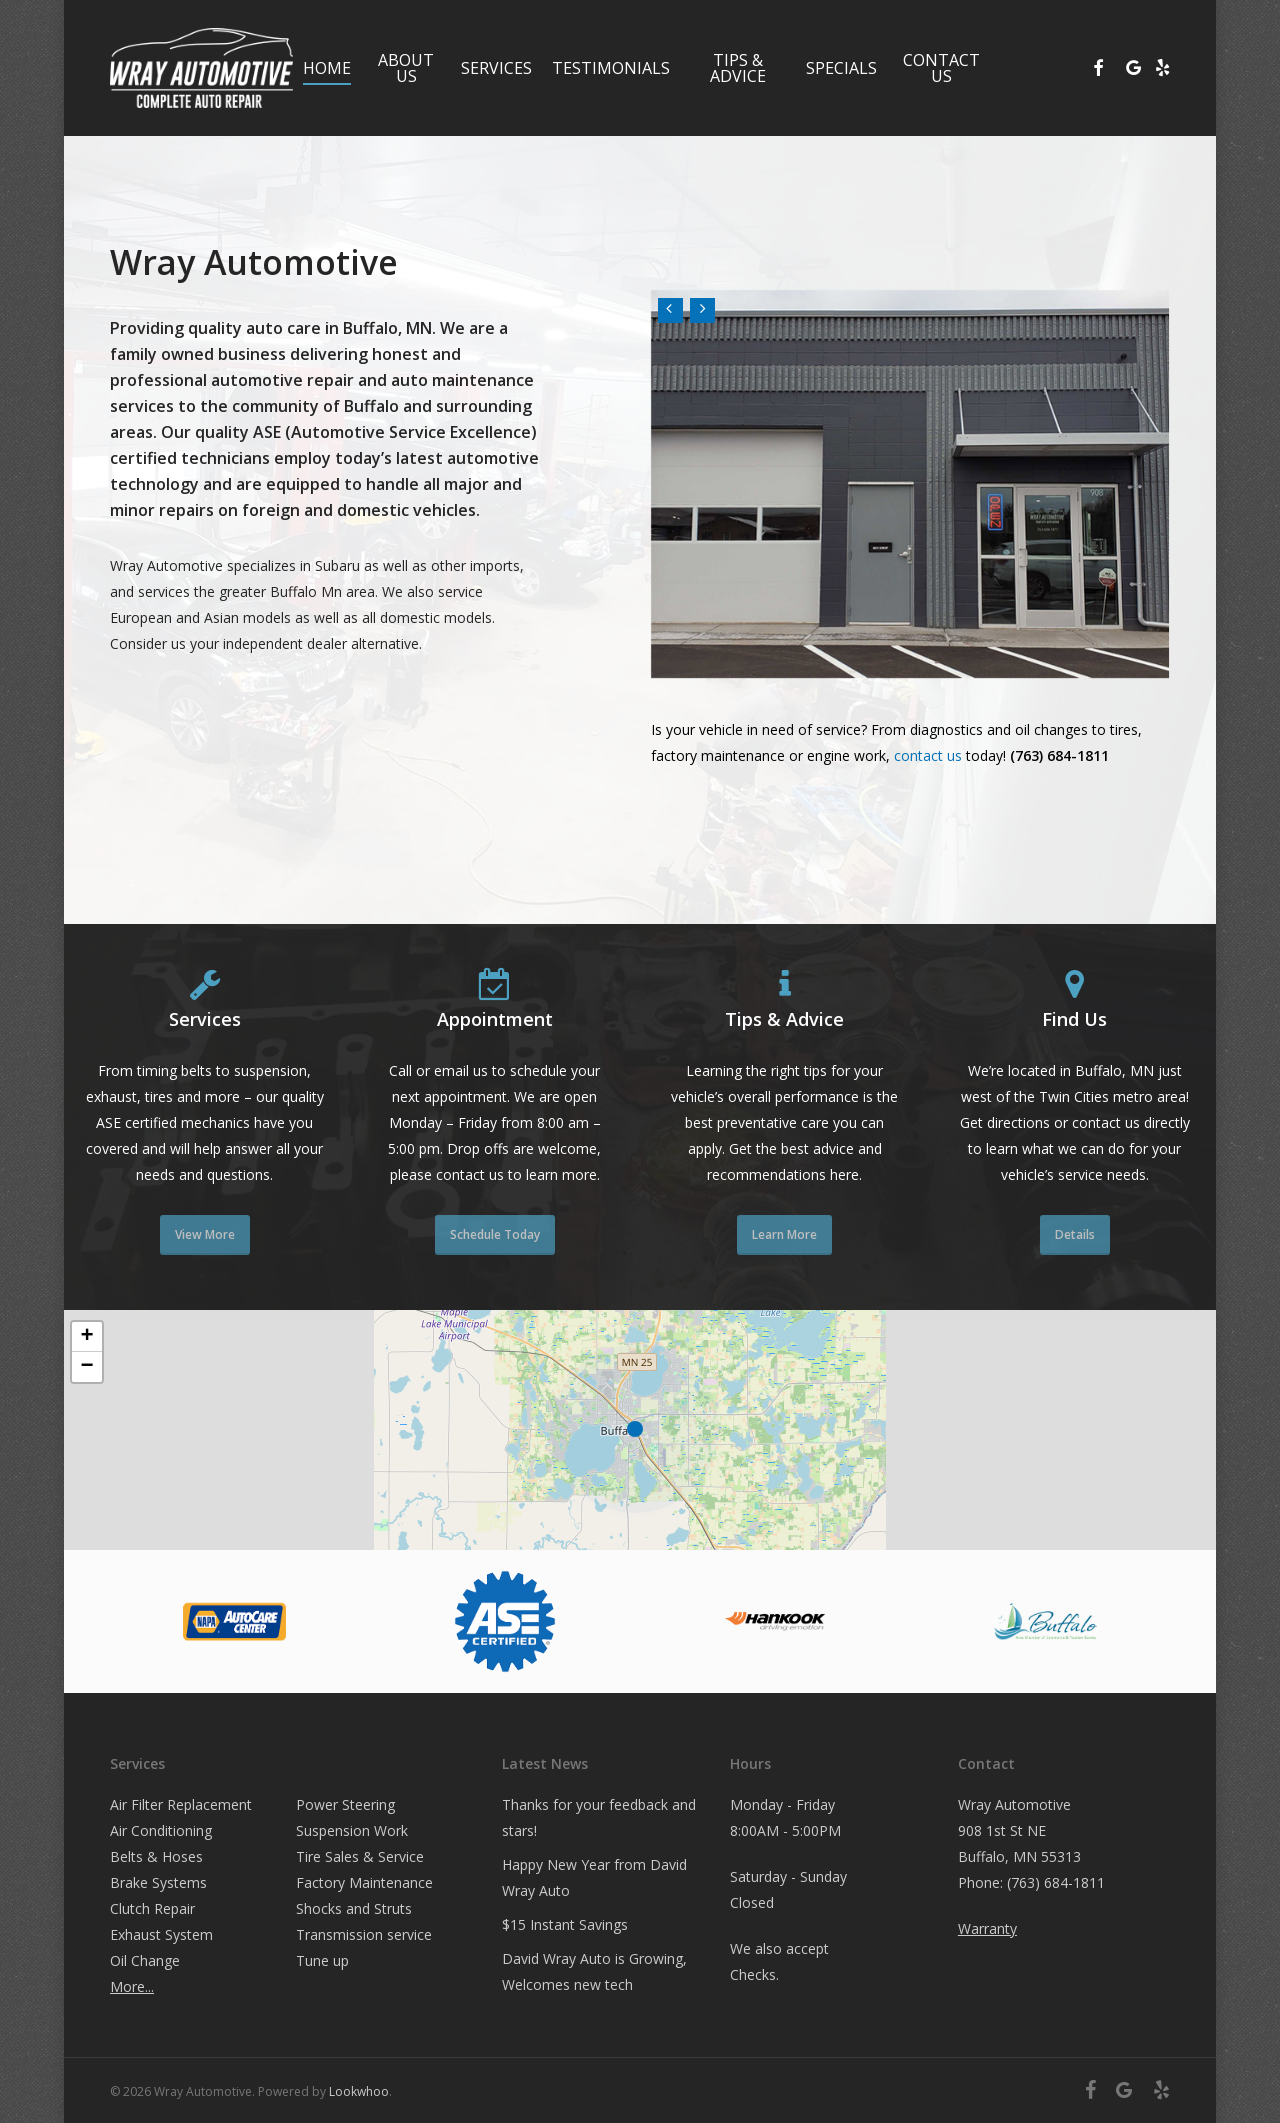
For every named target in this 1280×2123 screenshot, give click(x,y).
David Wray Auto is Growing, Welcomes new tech (594, 1971)
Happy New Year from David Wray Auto (594, 1877)
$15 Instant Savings (565, 1924)
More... (132, 1986)
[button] (640, 1430)
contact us (928, 755)
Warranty (987, 1928)
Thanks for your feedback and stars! (599, 1817)
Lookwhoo (359, 2091)
